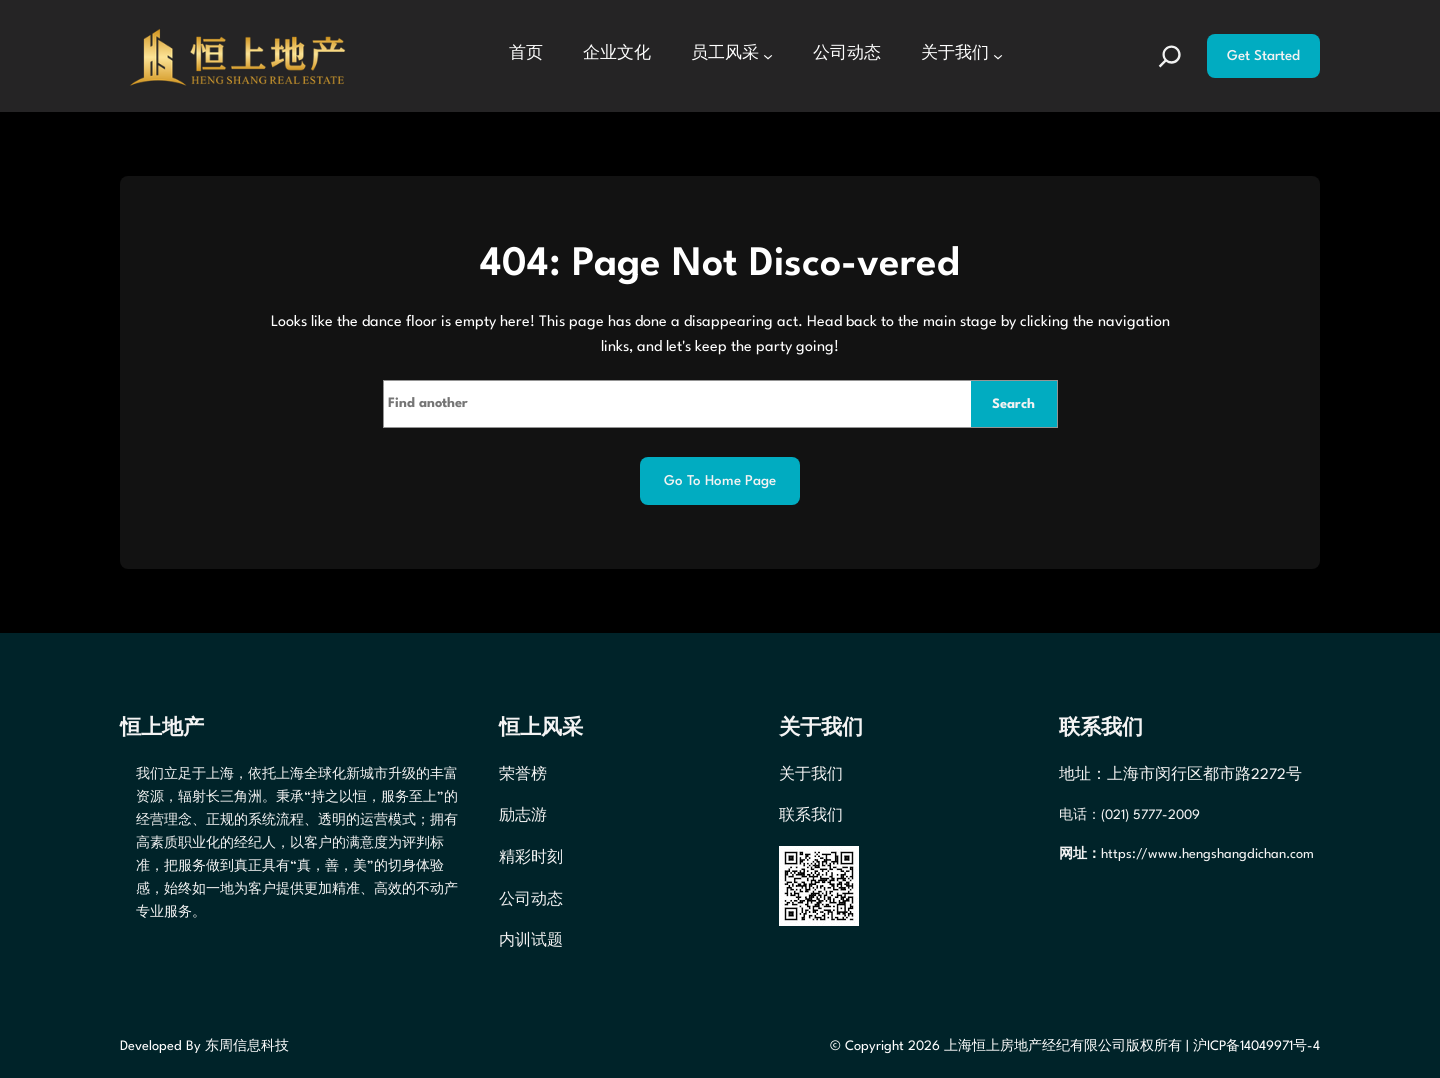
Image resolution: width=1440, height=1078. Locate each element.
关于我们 (811, 775)
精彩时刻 (531, 858)
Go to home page (720, 481)
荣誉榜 (523, 775)
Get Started (1263, 56)
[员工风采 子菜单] (768, 56)
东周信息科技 (247, 1046)
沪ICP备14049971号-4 (1256, 1046)
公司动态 (531, 900)
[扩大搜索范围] (1170, 56)
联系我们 (811, 816)
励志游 (523, 816)
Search (1013, 404)
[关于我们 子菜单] (998, 56)
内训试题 (531, 941)
